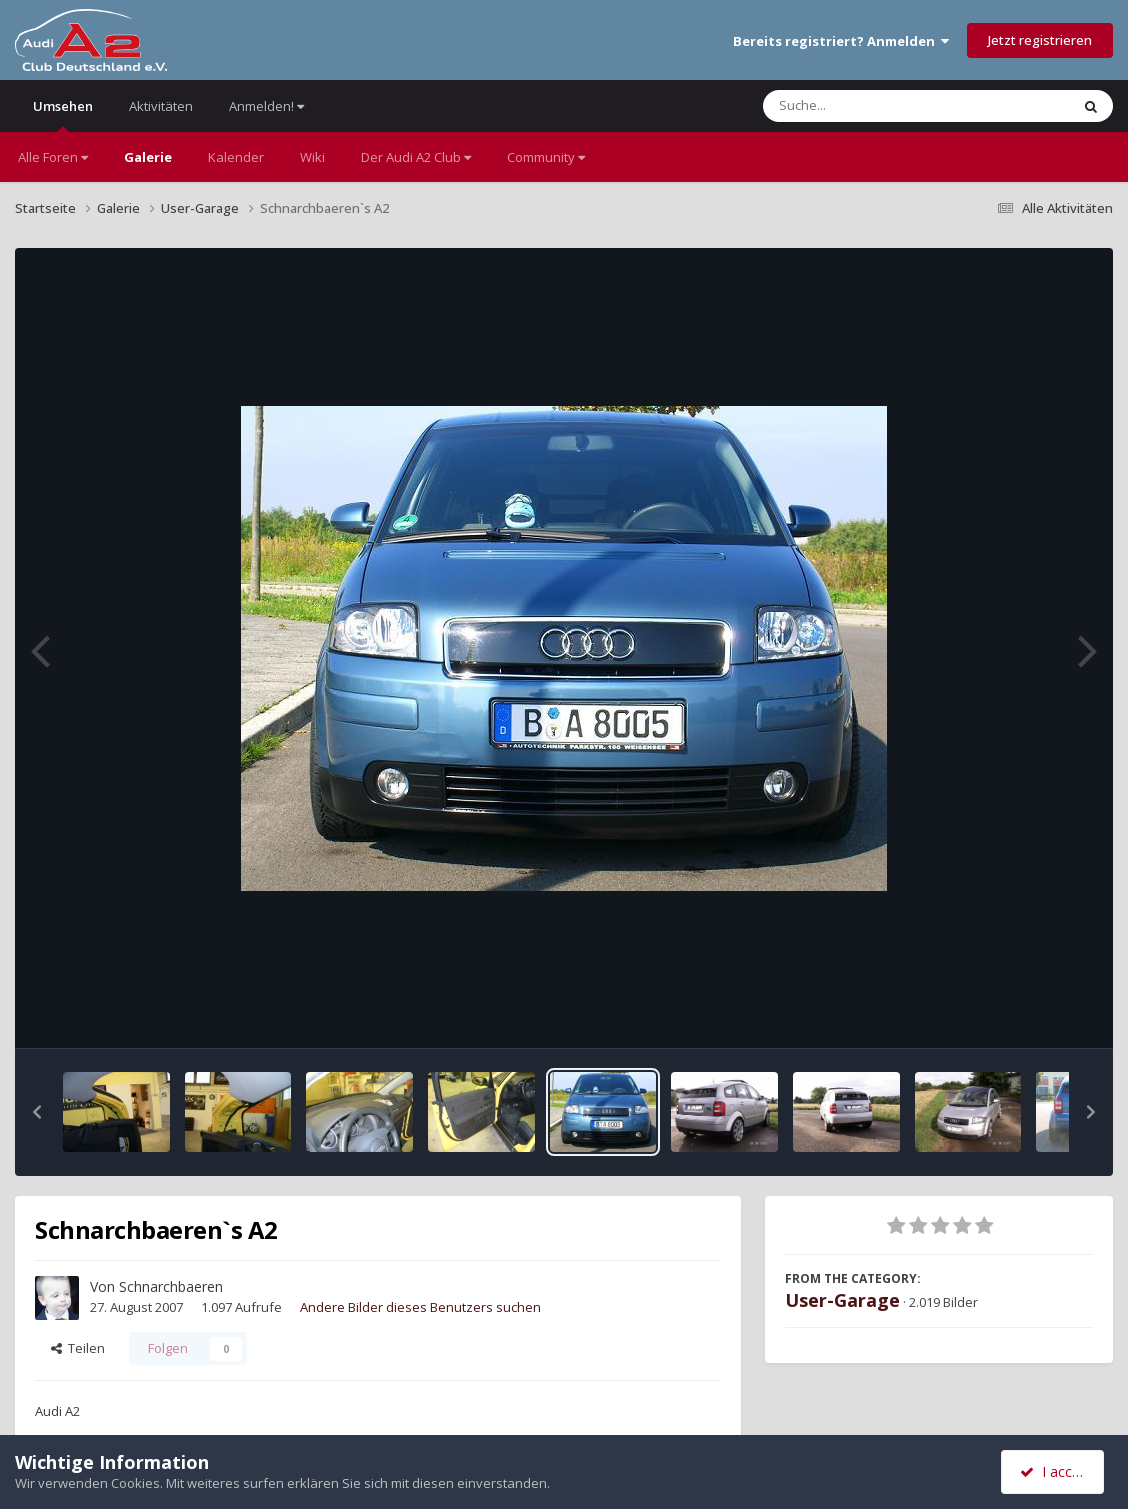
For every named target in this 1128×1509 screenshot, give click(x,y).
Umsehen (63, 114)
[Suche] (875, 106)
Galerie (148, 157)
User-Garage (842, 1300)
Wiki (312, 157)
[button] (37, 1112)
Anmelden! (266, 106)
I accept (1055, 1471)
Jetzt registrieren (1040, 40)
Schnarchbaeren (171, 1286)
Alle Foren (53, 157)
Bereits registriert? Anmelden (841, 41)
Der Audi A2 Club (416, 157)
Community (546, 157)
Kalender (236, 157)
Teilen (78, 1348)
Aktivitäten (161, 106)
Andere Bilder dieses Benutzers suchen (420, 1307)
